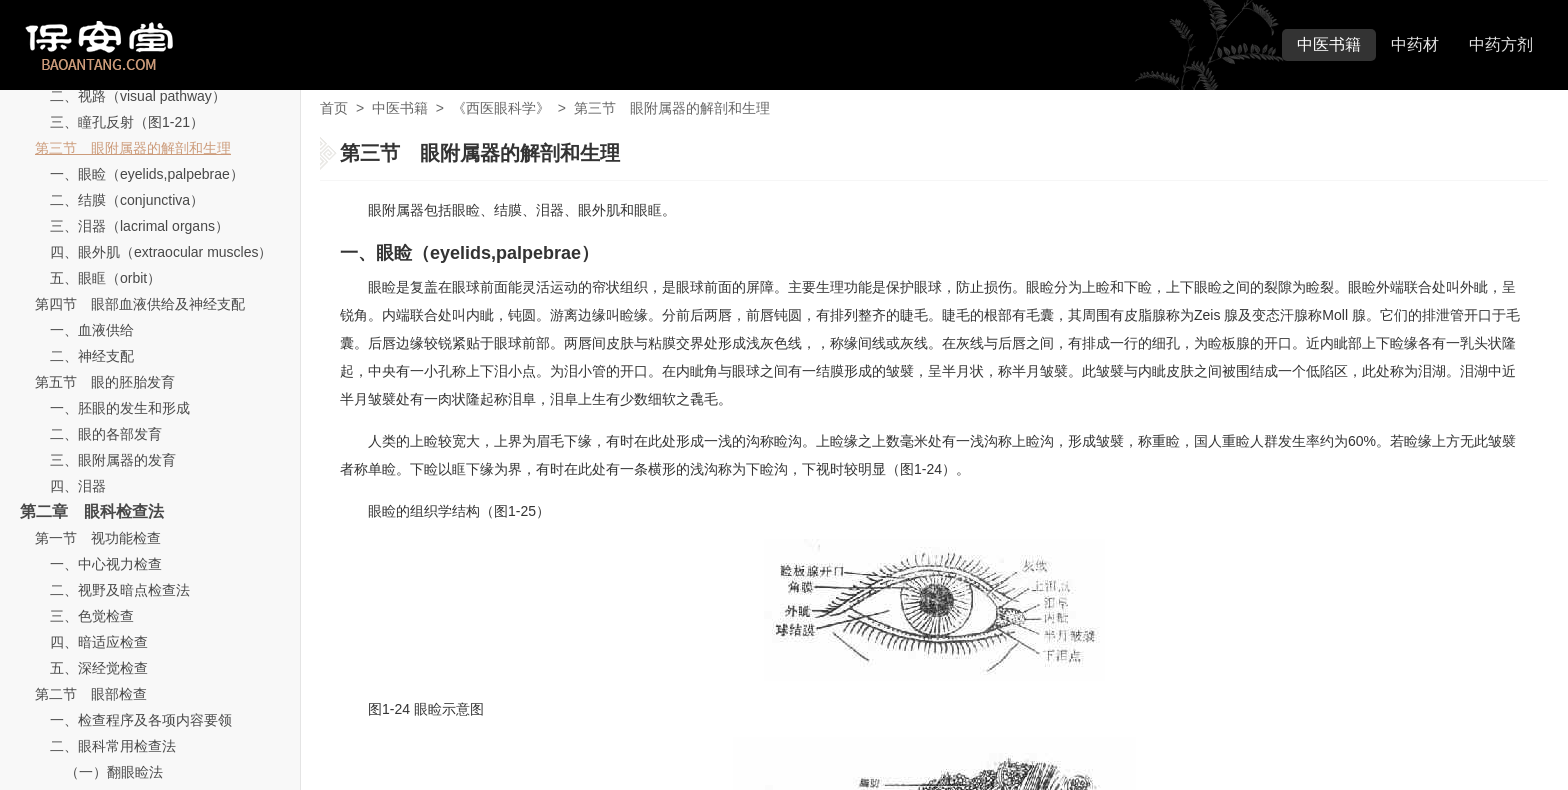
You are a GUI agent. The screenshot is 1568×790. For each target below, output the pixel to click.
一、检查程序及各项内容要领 (141, 720)
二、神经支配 (92, 356)
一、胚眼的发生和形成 (120, 408)
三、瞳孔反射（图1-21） (127, 122)
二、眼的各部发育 (106, 434)
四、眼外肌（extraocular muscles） (161, 252)
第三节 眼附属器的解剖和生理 (133, 148)
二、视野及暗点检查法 (120, 590)
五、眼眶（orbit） (105, 278)
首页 (334, 108)
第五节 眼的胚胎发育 (105, 382)
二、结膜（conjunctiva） (127, 200)
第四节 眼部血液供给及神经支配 (140, 304)
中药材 (1415, 44)
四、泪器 (78, 486)
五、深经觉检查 (99, 668)
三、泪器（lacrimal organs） (139, 226)
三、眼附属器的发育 (113, 460)
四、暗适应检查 (99, 642)
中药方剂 (1501, 44)
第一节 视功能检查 (98, 538)
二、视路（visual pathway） (138, 96)
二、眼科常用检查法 (113, 746)
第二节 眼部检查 (91, 694)
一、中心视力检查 (106, 564)
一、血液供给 (92, 330)
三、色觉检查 (92, 616)
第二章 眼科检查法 (92, 511)
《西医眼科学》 (501, 108)
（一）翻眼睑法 (114, 772)
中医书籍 (1329, 44)
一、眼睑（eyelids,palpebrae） (147, 174)
